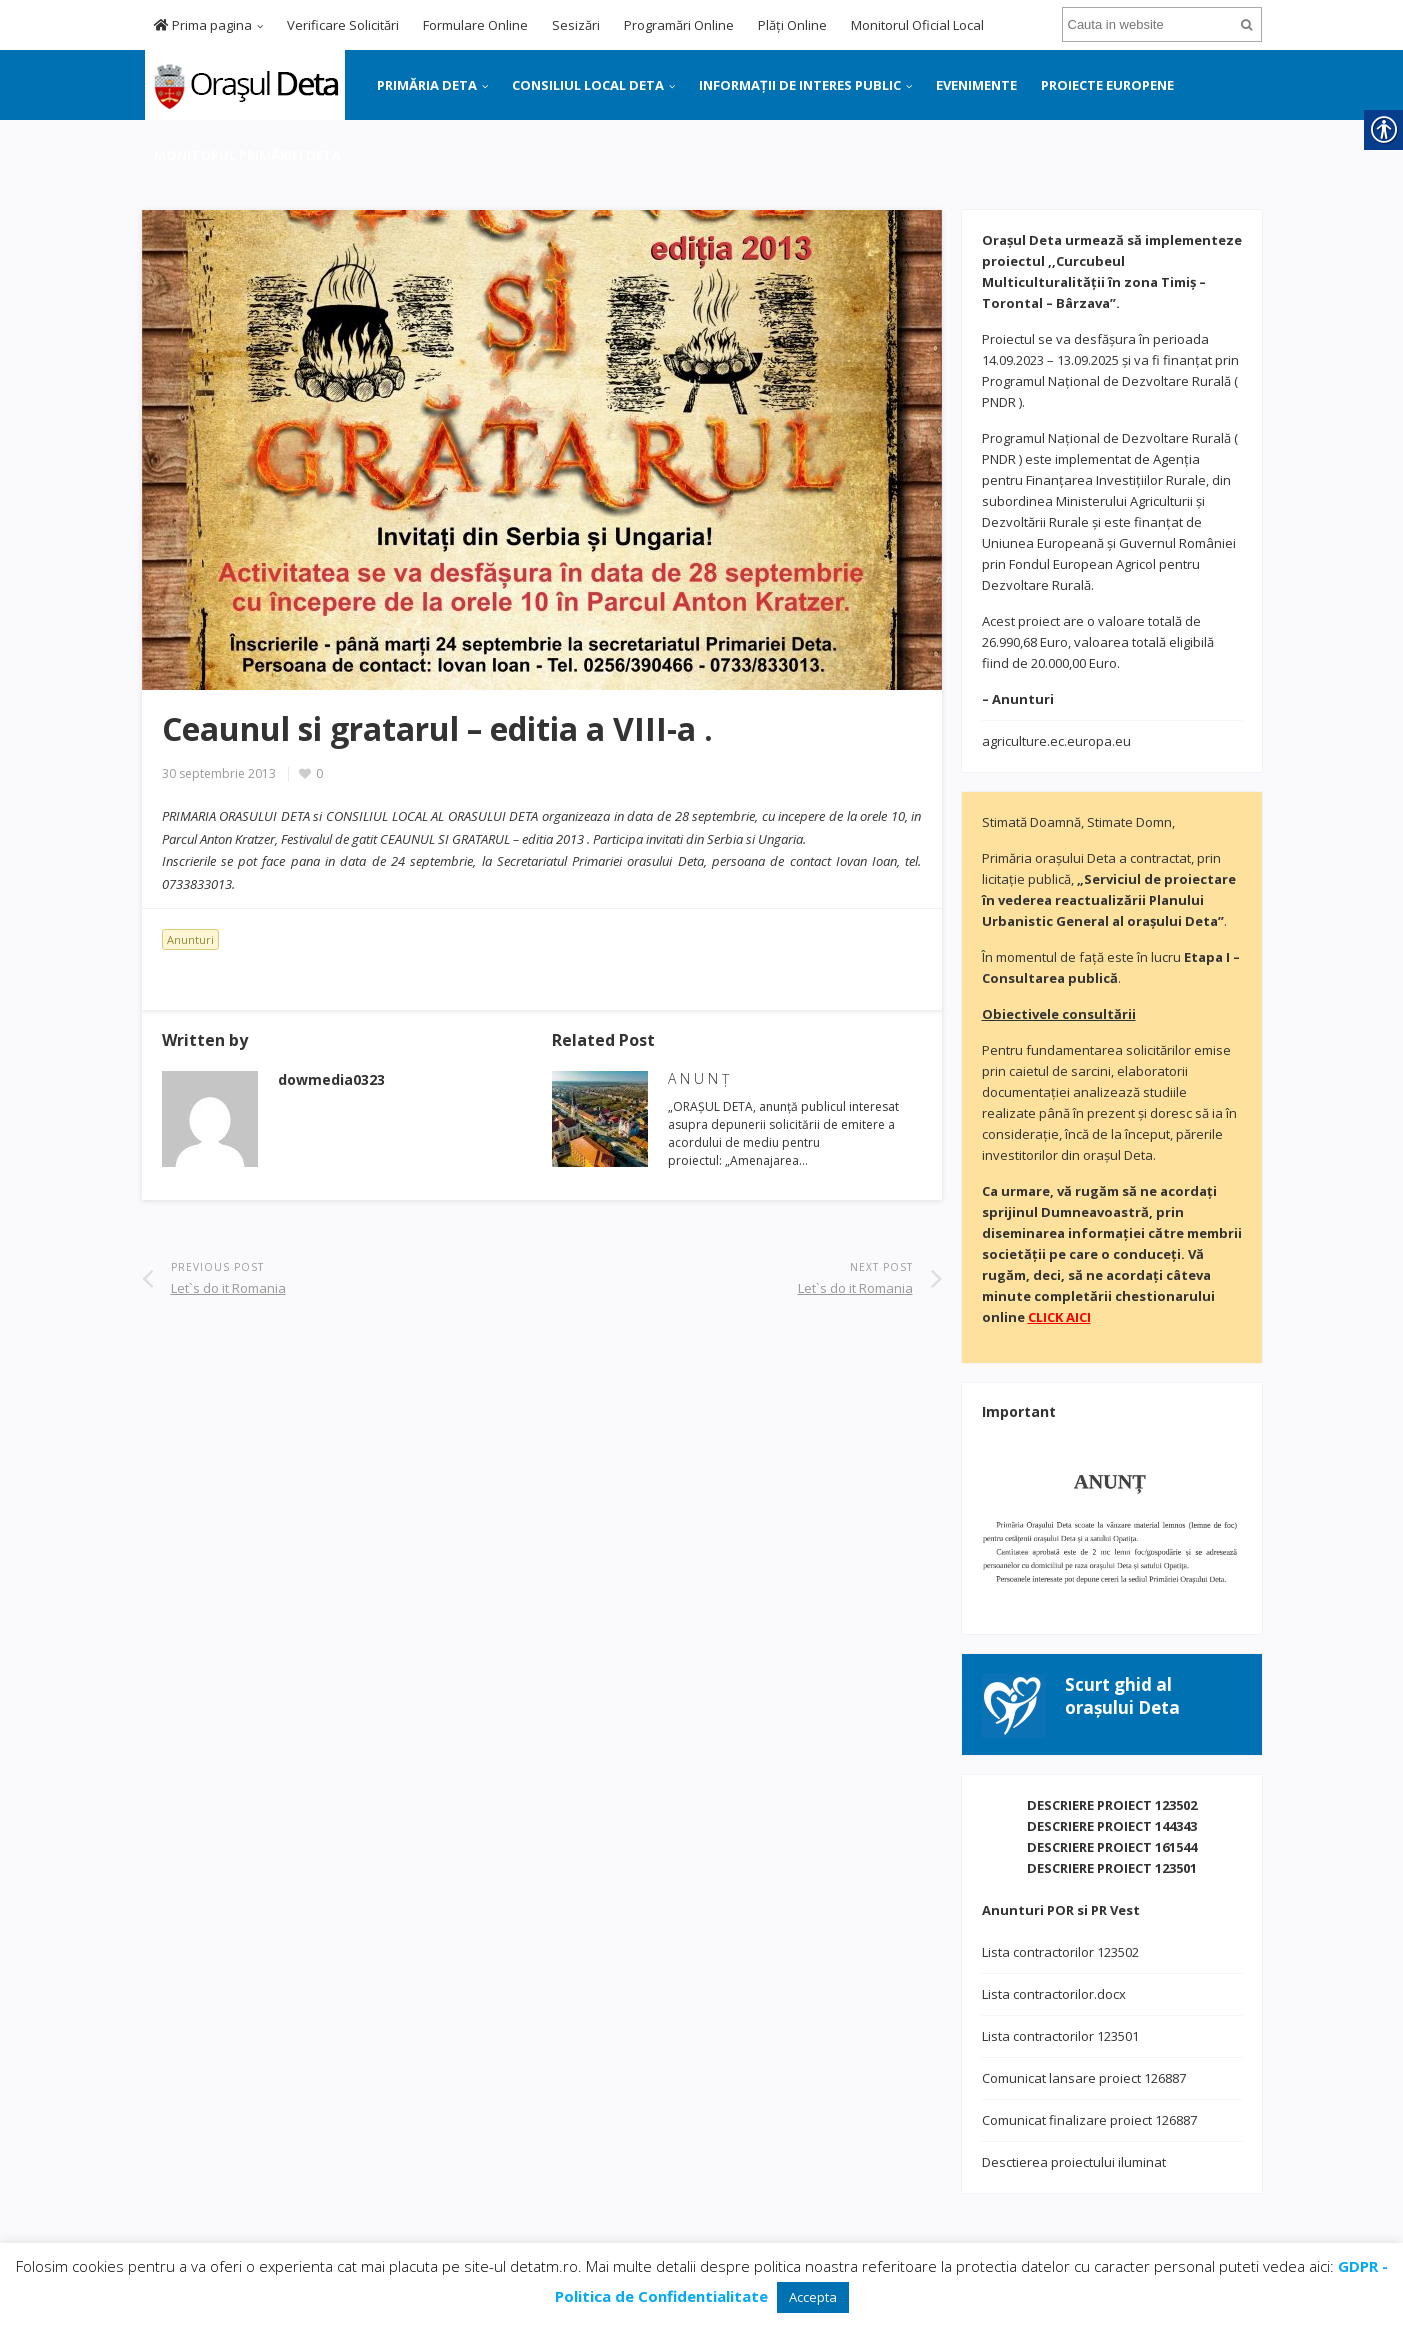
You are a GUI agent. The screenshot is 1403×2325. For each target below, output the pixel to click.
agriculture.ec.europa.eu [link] (1056, 741)
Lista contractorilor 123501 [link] (1060, 2036)
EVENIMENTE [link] (976, 85)
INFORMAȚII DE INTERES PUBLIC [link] (800, 85)
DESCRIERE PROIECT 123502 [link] (1112, 1805)
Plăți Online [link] (792, 25)
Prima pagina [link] (203, 25)
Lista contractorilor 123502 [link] (1060, 1952)
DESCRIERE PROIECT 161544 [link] (1112, 1847)
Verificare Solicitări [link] (343, 25)
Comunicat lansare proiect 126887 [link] (1084, 2078)
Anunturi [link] (190, 939)
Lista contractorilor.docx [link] (1054, 1994)
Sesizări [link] (576, 25)
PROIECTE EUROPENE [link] (1107, 85)
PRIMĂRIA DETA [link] (427, 85)
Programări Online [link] (679, 25)
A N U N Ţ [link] (698, 1078)
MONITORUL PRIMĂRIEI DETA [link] (247, 155)
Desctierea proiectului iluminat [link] (1074, 2162)
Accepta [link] (813, 2297)
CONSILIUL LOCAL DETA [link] (588, 85)
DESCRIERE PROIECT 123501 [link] (1112, 1868)
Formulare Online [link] (475, 25)
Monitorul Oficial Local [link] (917, 25)
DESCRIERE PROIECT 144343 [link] (1112, 1826)
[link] (243, 83)
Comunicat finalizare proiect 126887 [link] (1089, 2120)
